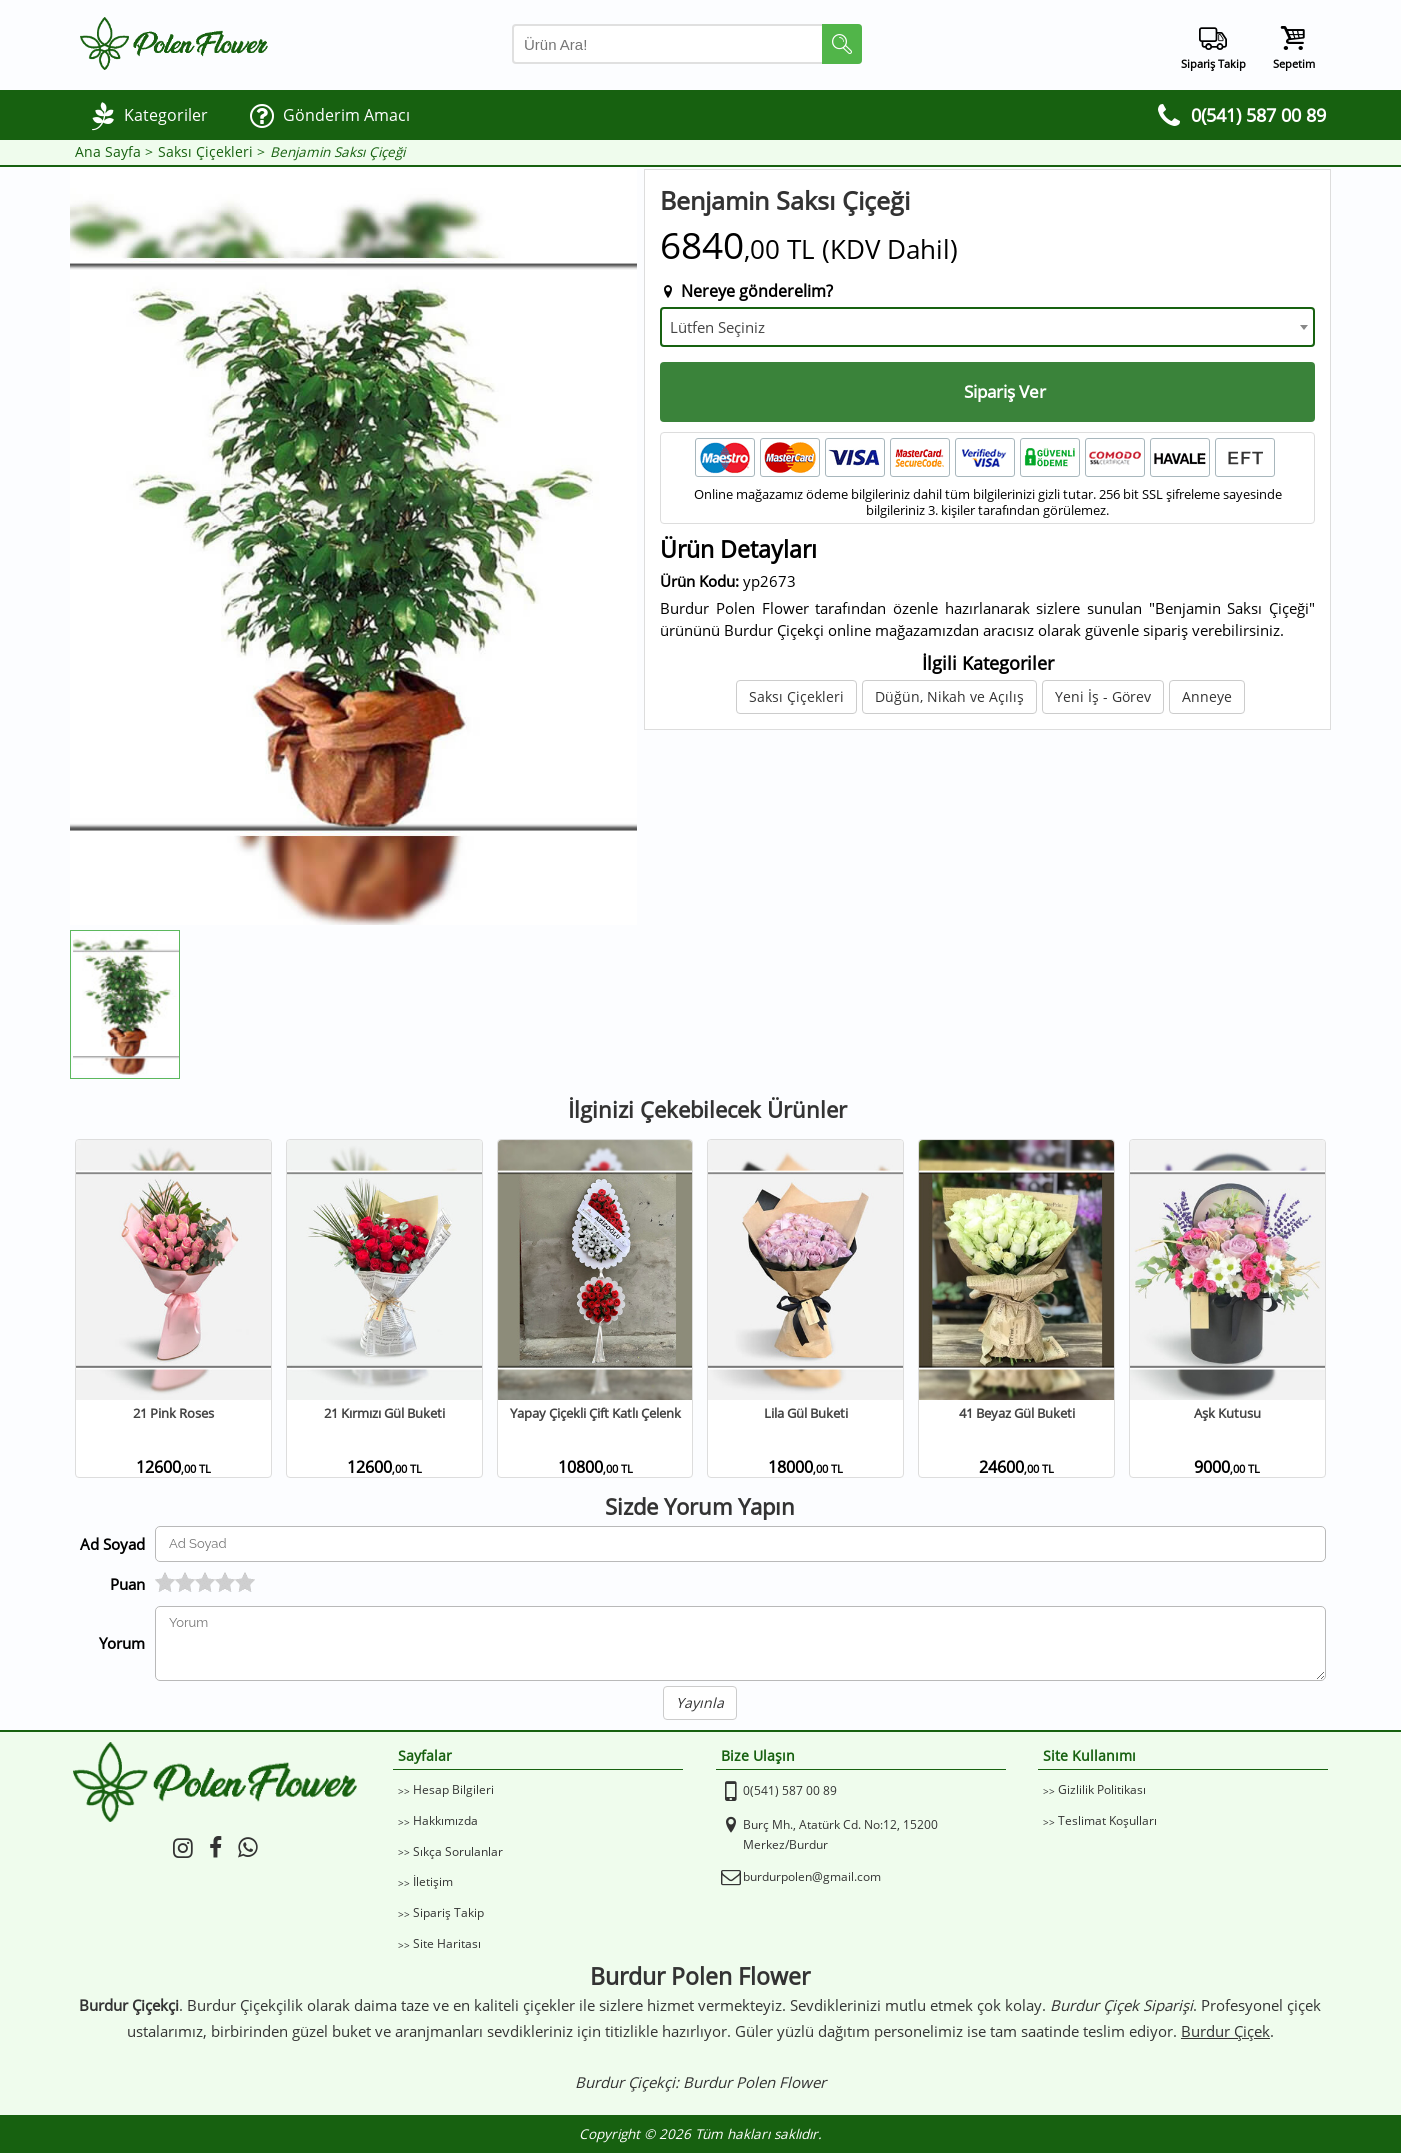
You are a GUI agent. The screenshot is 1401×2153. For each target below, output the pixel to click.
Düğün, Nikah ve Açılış (949, 696)
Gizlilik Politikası (1102, 1789)
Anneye (1207, 696)
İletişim (433, 1881)
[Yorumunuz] (740, 1643)
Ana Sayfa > (114, 152)
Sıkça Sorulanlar (458, 1851)
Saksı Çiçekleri (796, 696)
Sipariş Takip (448, 1912)
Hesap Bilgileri (453, 1789)
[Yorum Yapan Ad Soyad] (740, 1544)
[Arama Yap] (687, 44)
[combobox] (987, 327)
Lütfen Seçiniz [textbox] (717, 327)
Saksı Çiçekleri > (211, 152)
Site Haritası (447, 1943)
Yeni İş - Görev (1103, 696)
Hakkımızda (445, 1820)
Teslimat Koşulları (1107, 1820)
